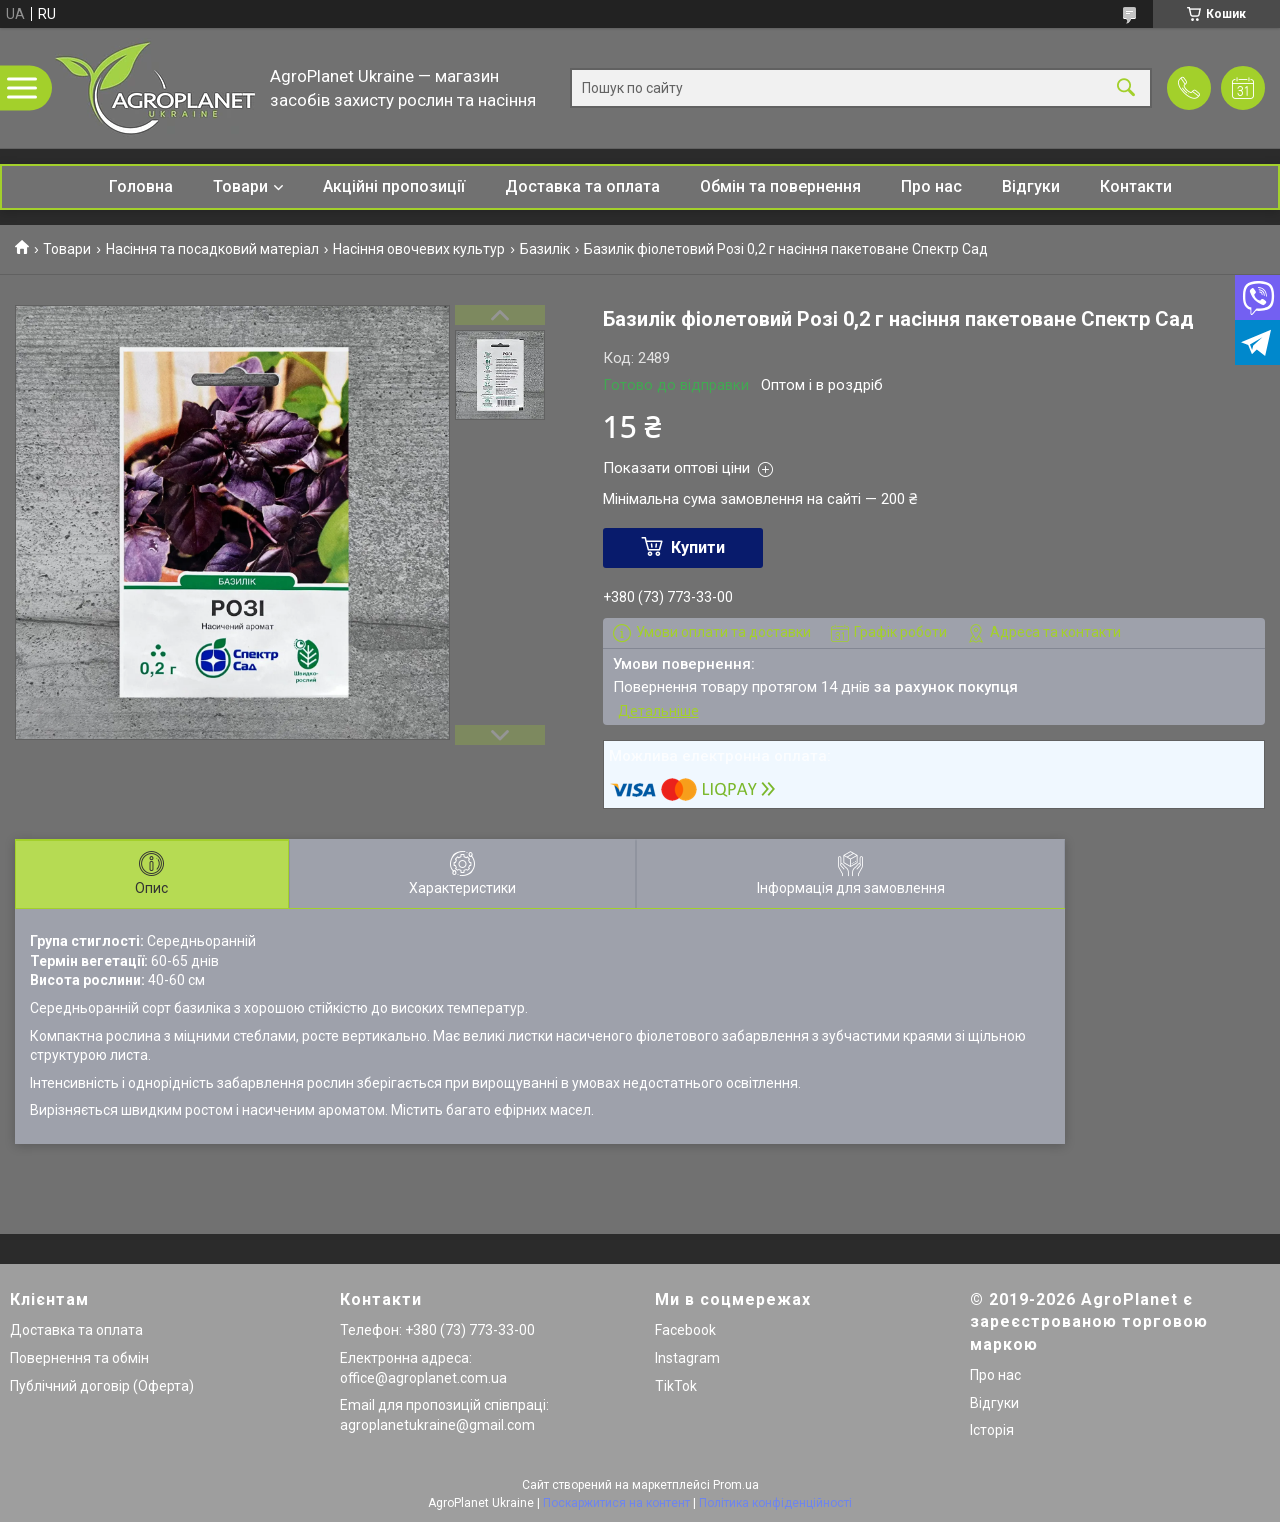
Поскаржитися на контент (616, 1503)
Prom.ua (736, 1485)
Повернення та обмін (79, 1358)
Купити (698, 547)
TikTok (676, 1386)
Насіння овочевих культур (419, 249)
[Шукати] (1126, 88)
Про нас (931, 186)
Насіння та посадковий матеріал (212, 249)
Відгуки (1031, 186)
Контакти (1136, 186)
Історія (992, 1430)
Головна (141, 186)
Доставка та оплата (582, 186)
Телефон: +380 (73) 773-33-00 (437, 1330)
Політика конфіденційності (775, 1503)
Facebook (685, 1330)
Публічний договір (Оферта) (102, 1386)
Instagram (687, 1358)
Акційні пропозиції (394, 186)
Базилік (545, 249)
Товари (240, 186)
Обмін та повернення (780, 186)
